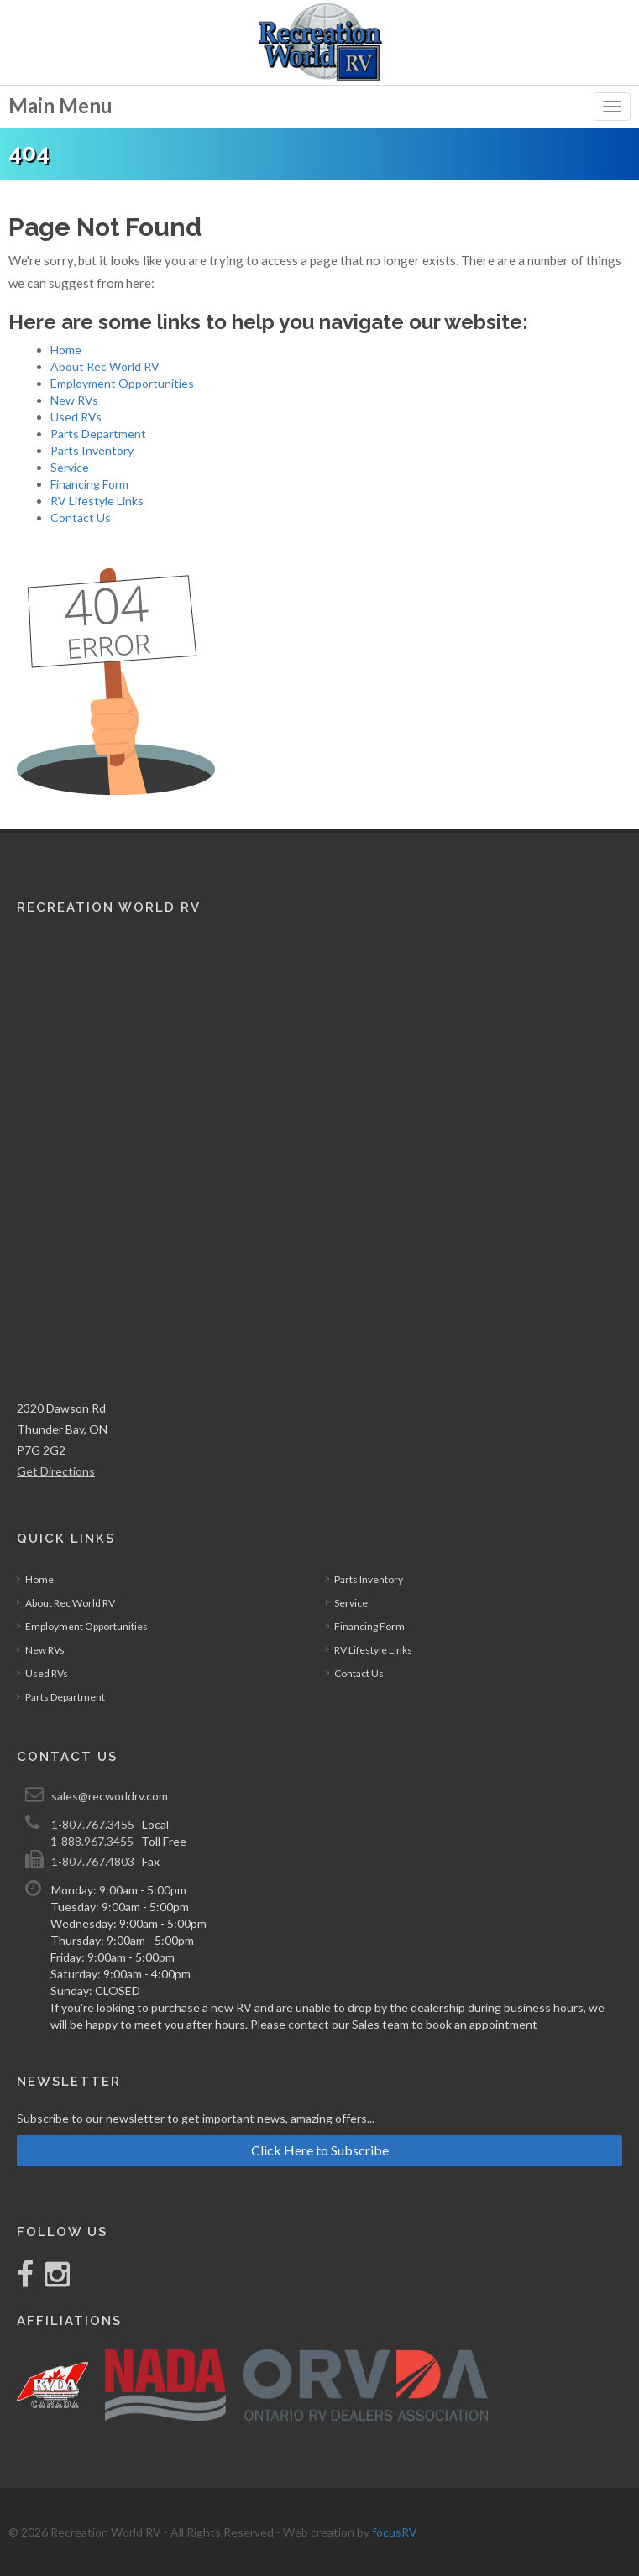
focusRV (394, 2532)
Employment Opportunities (122, 383)
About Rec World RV (105, 366)
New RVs (74, 400)
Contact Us (80, 517)
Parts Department (98, 433)
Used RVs (76, 417)
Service (69, 467)
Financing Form (89, 484)
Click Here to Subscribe (320, 2150)
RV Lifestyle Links (97, 501)
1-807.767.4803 (92, 1861)
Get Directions (56, 1471)
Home (65, 349)
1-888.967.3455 (92, 1841)
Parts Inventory (92, 450)
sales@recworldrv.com (109, 1796)
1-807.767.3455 (92, 1824)
